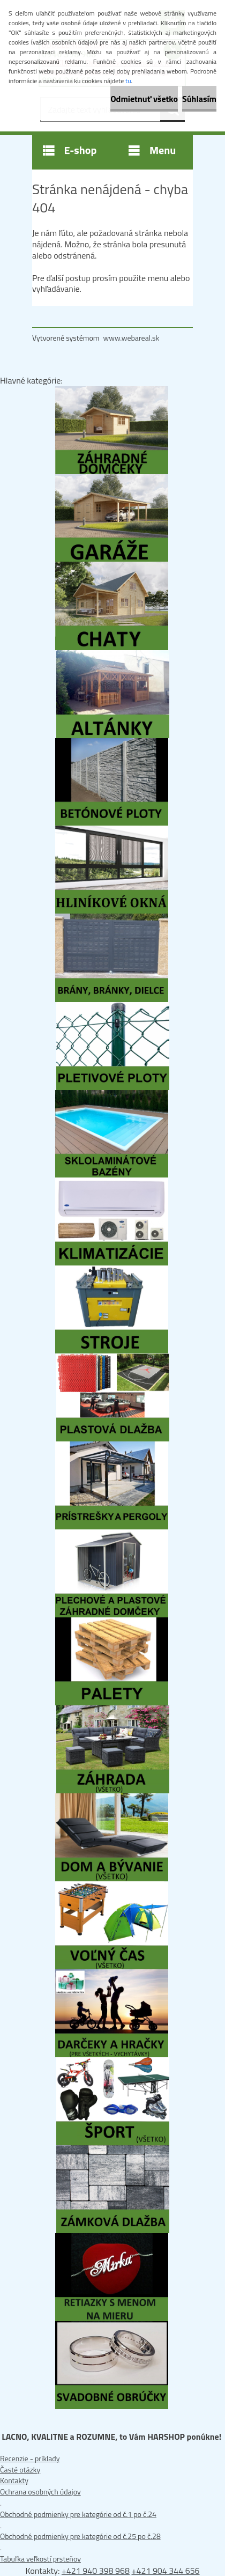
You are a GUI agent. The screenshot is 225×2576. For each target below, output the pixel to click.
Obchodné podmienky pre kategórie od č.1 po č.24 (78, 2514)
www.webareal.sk (131, 337)
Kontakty (14, 2480)
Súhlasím (199, 98)
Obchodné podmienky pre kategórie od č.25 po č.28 (80, 2536)
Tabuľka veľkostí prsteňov (40, 2558)
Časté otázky (20, 2469)
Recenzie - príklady (30, 2458)
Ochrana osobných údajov (40, 2491)
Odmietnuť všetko (144, 98)
